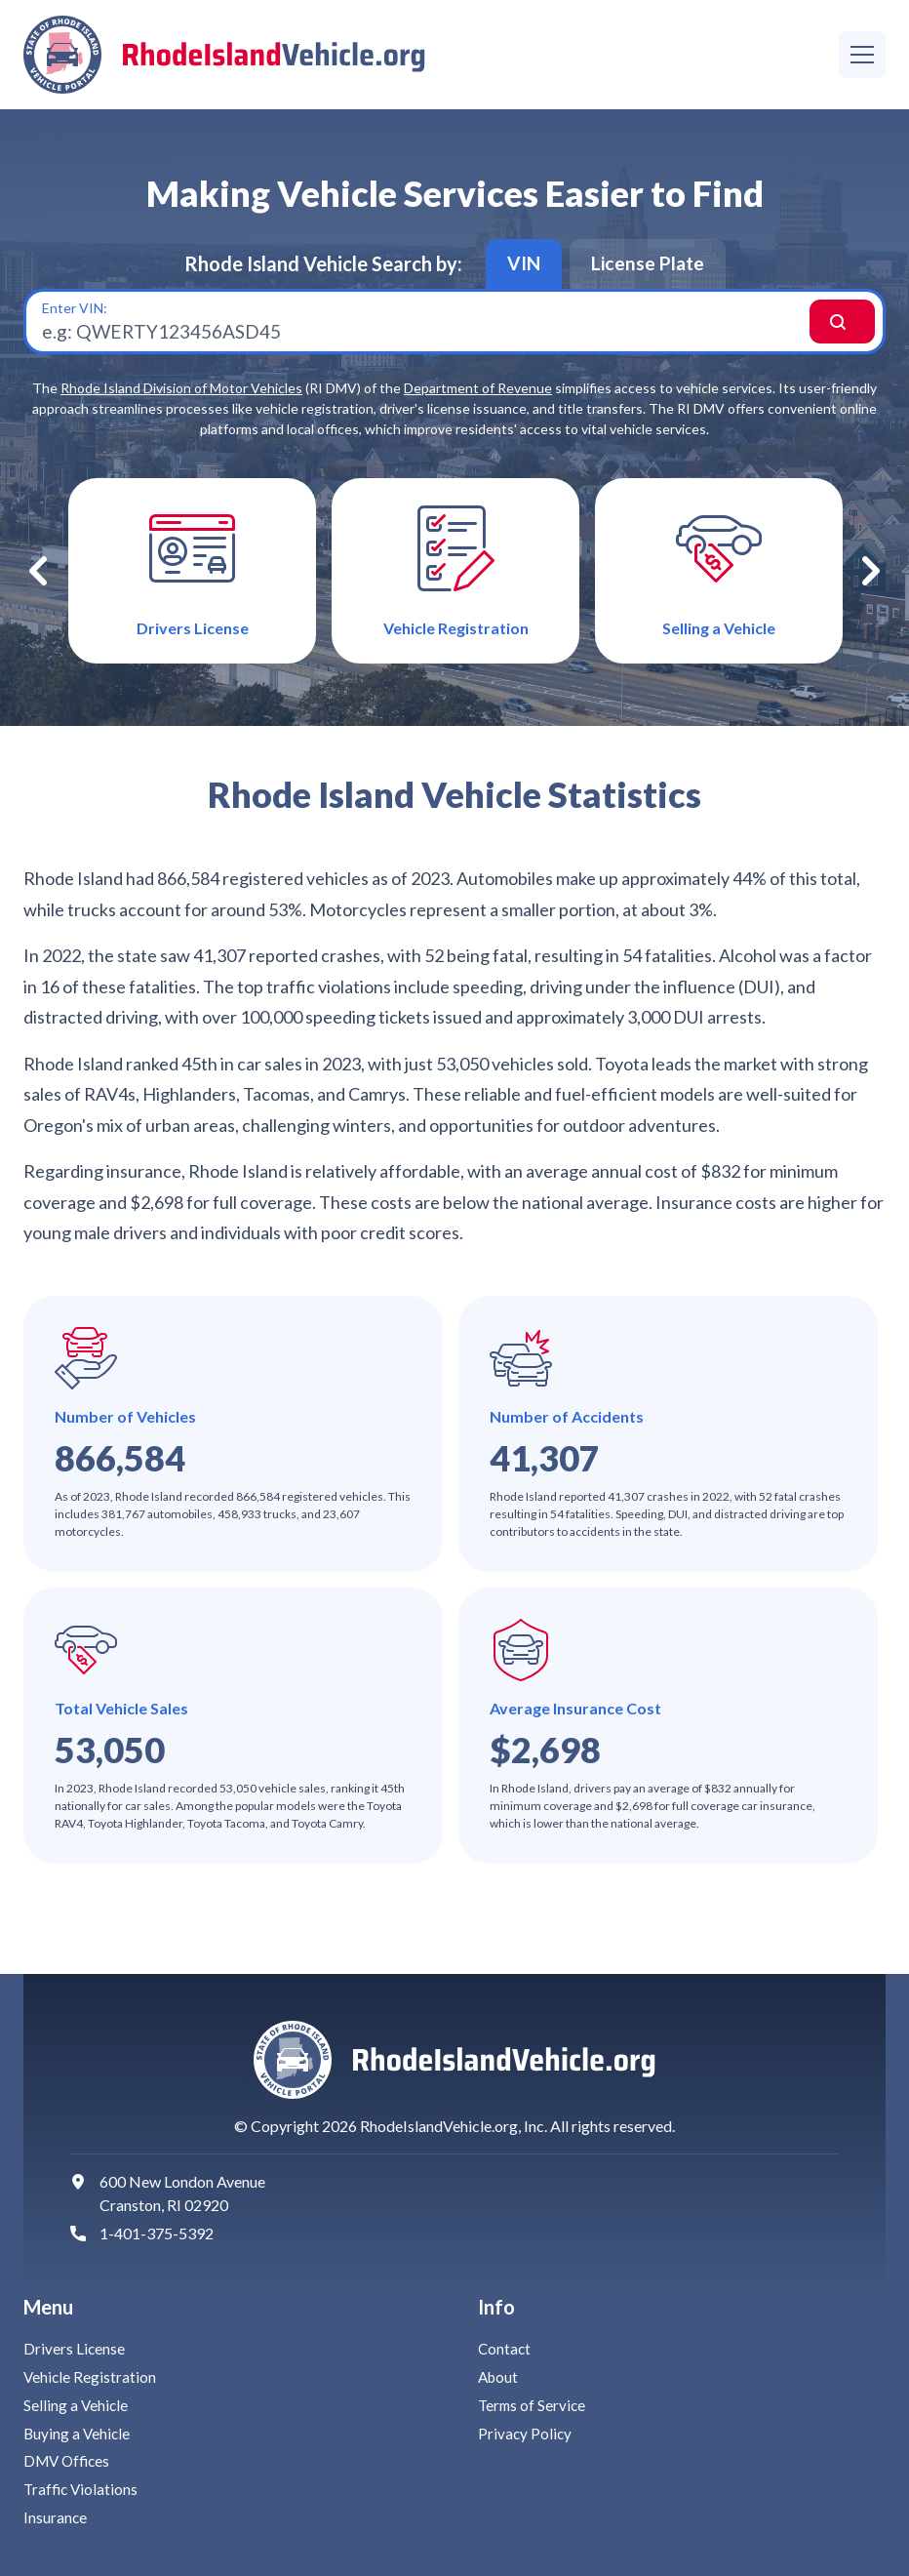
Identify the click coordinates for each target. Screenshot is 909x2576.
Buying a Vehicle (78, 2433)
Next (871, 584)
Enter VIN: (74, 313)
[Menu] (862, 54)
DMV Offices (69, 2460)
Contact (505, 2348)
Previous (38, 584)
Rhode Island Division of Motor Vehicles (181, 397)
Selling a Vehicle (76, 2404)
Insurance (55, 2517)
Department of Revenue (478, 397)
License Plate (649, 265)
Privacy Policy (525, 2433)
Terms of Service (533, 2404)
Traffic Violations (82, 2488)
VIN (519, 265)
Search (821, 328)
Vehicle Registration (90, 2376)
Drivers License (74, 2348)
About (499, 2376)
